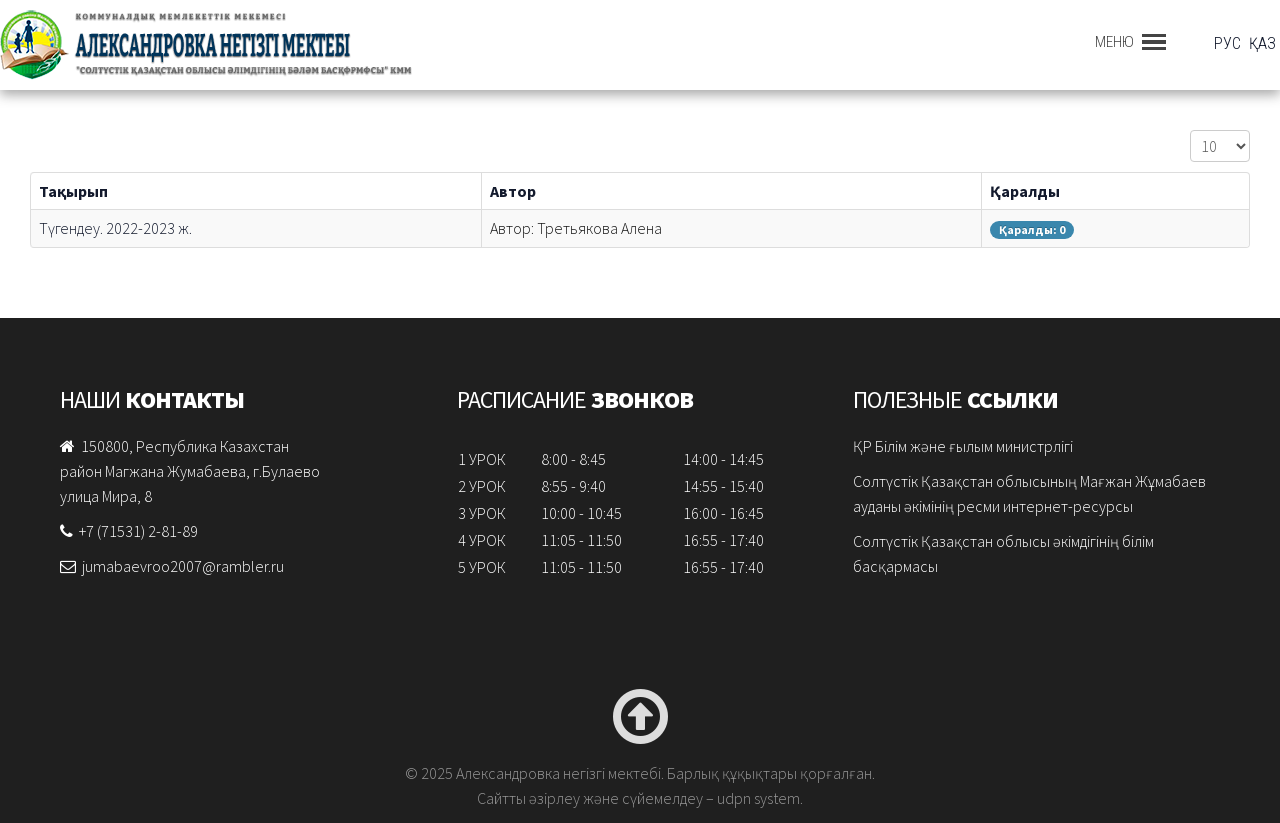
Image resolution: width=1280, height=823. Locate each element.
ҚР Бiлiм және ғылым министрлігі (963, 446)
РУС (1229, 43)
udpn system (758, 798)
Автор (513, 191)
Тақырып (73, 191)
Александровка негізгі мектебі (275, 45)
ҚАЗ (1262, 43)
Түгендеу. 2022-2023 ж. (115, 228)
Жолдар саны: (1190, 130)
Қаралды (1025, 191)
